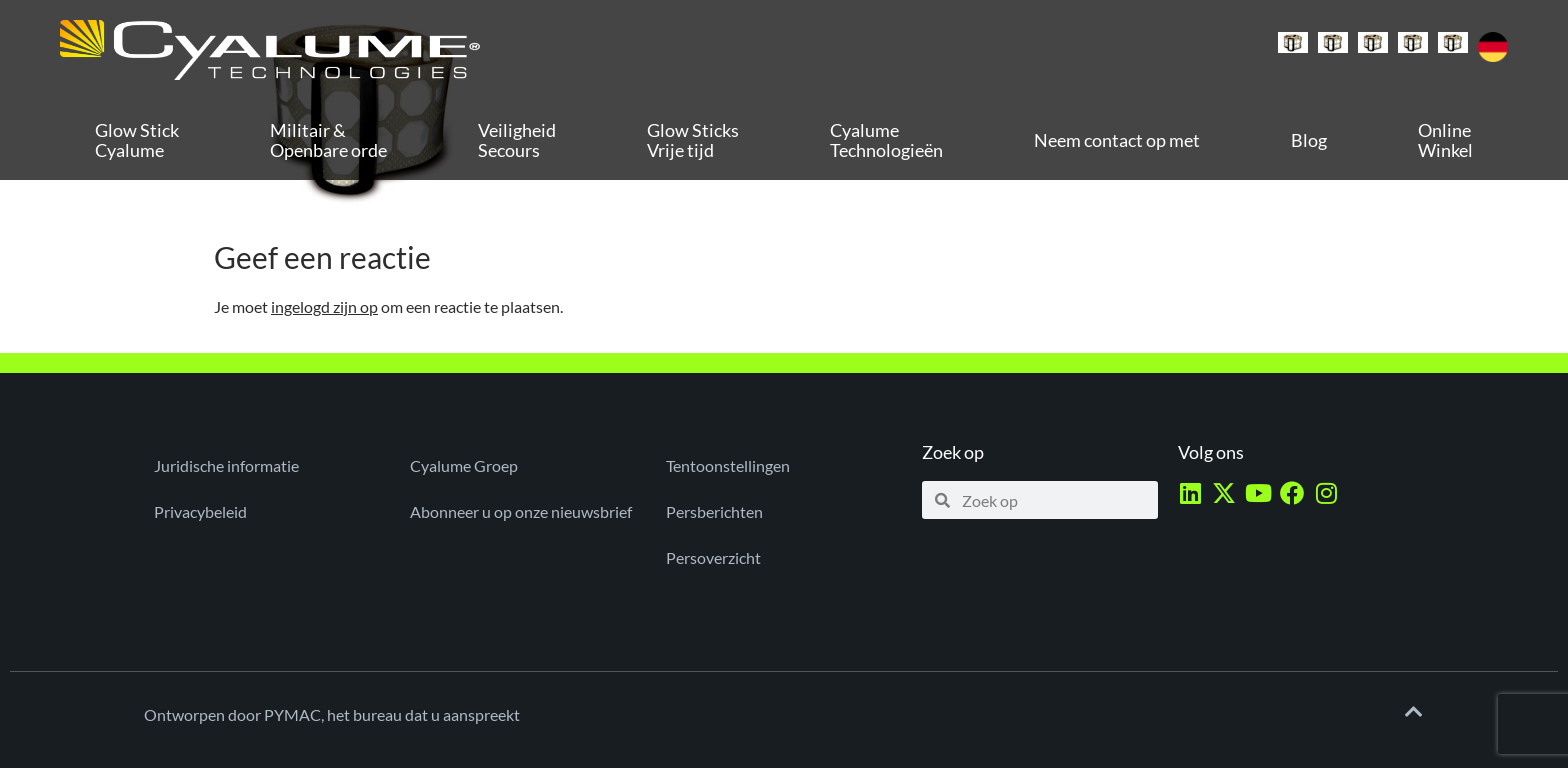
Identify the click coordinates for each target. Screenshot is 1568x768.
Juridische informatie (226, 465)
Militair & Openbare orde (328, 140)
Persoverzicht (713, 557)
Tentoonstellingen (728, 465)
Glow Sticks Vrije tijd (693, 140)
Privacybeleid (200, 511)
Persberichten (714, 511)
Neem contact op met (1117, 140)
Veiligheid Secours (517, 140)
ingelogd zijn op (324, 306)
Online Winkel (1445, 140)
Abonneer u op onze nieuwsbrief (521, 511)
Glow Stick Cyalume (137, 140)
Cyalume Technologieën (886, 140)
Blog (1309, 140)
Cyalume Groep (464, 465)
